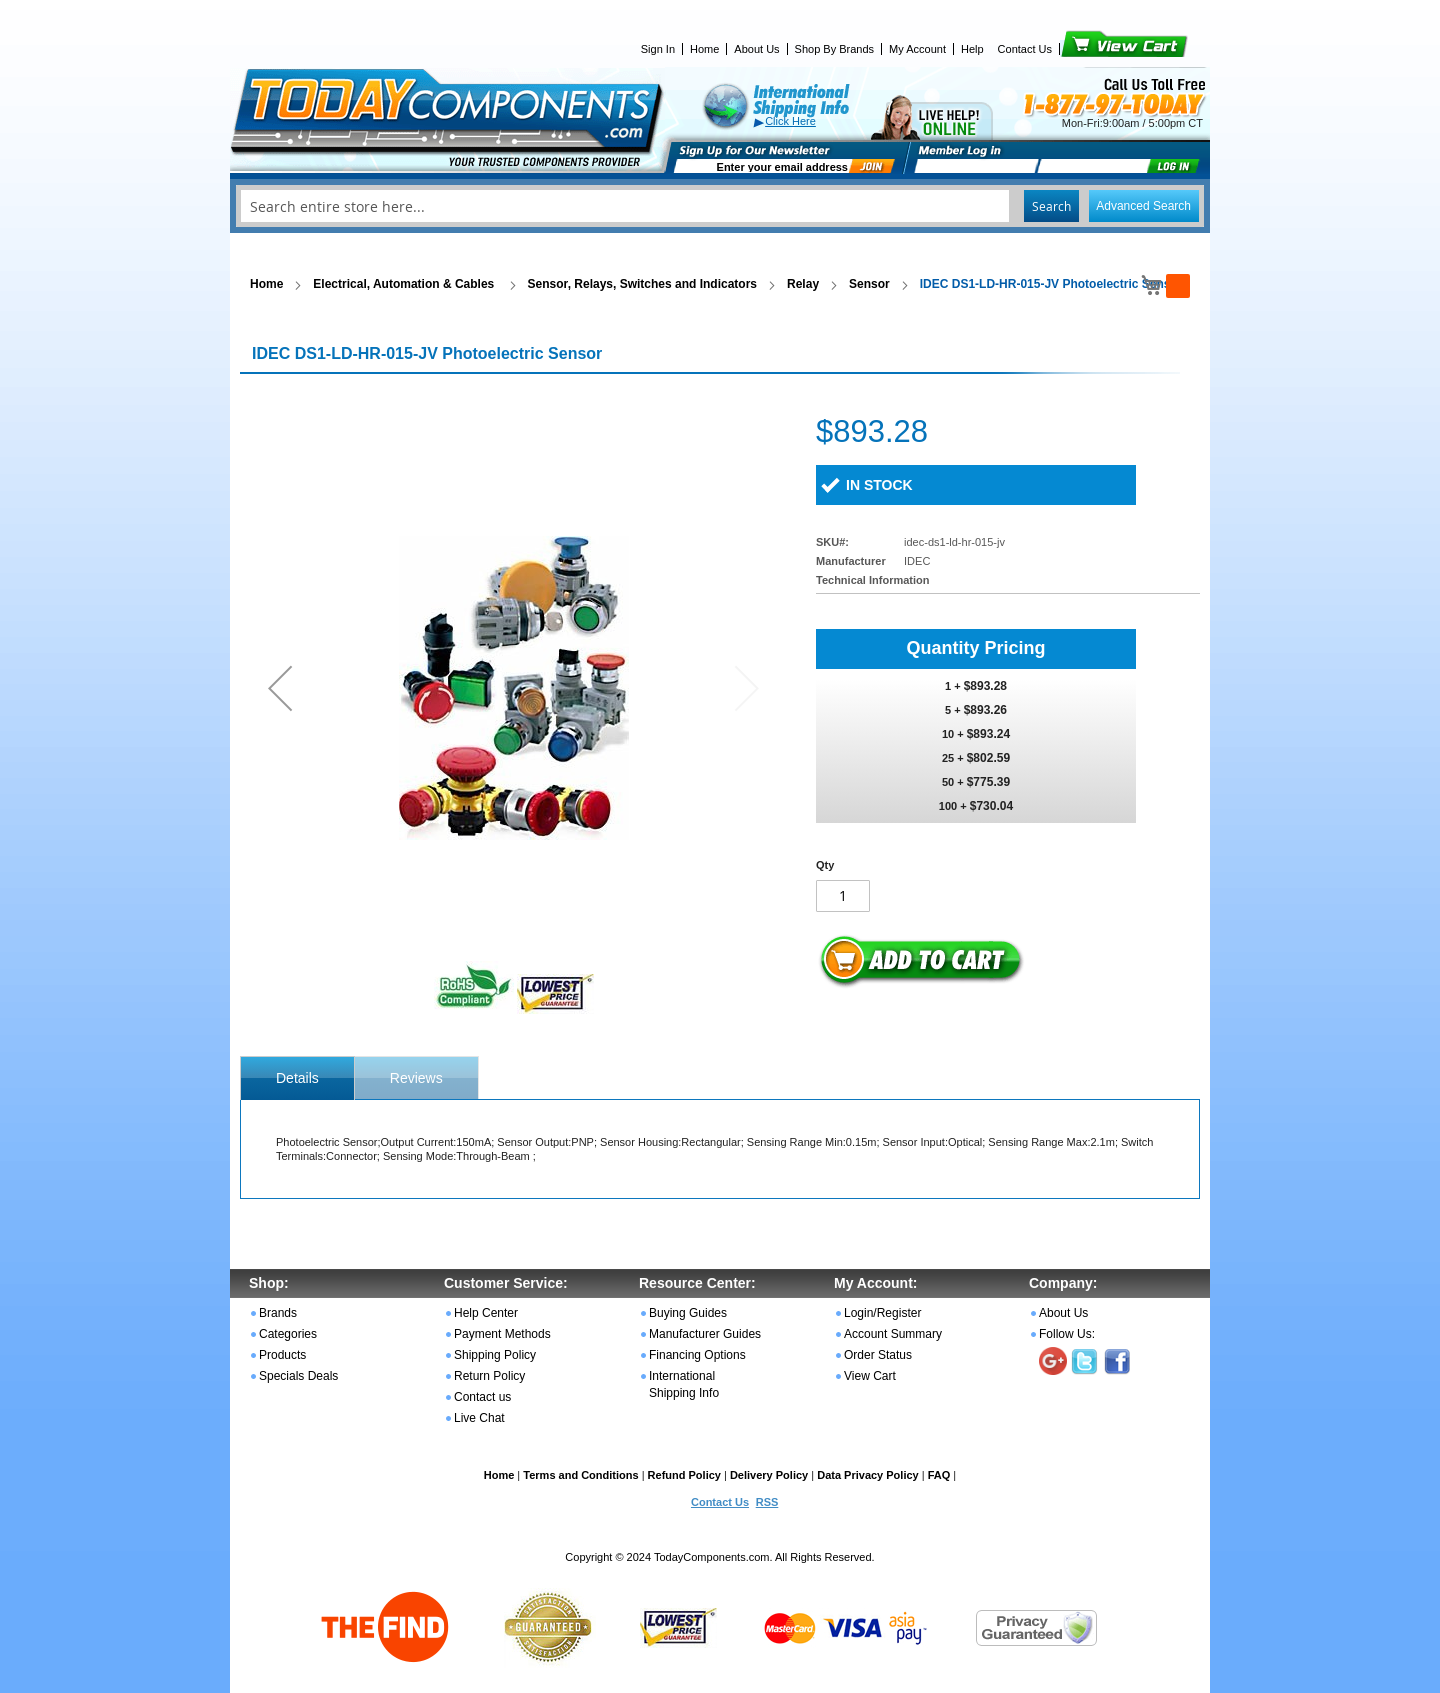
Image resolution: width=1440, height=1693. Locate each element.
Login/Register (882, 1313)
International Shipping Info (684, 1384)
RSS (767, 1502)
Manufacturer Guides (705, 1334)
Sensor (869, 284)
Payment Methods (502, 1334)
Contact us (482, 1397)
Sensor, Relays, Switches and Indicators (642, 284)
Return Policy (489, 1376)
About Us (756, 49)
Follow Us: (1067, 1334)
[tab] (297, 1078)
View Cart (1090, 49)
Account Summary (893, 1334)
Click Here (790, 121)
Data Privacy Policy (868, 1475)
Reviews (416, 1078)
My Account (917, 49)
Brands (278, 1313)
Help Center (486, 1313)
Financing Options (697, 1355)
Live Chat (479, 1418)
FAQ (939, 1475)
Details (297, 1078)
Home (704, 49)
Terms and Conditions (580, 1475)
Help (972, 49)
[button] (280, 687)
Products (282, 1355)
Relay (803, 284)
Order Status (878, 1355)
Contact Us (1025, 49)
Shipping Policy (495, 1355)
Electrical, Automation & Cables (405, 284)
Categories (288, 1334)
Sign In (658, 49)
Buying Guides (688, 1313)
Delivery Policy (769, 1475)
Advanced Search (1143, 206)
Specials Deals (298, 1376)
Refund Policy (684, 1475)
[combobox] (720, 206)
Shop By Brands (835, 49)
